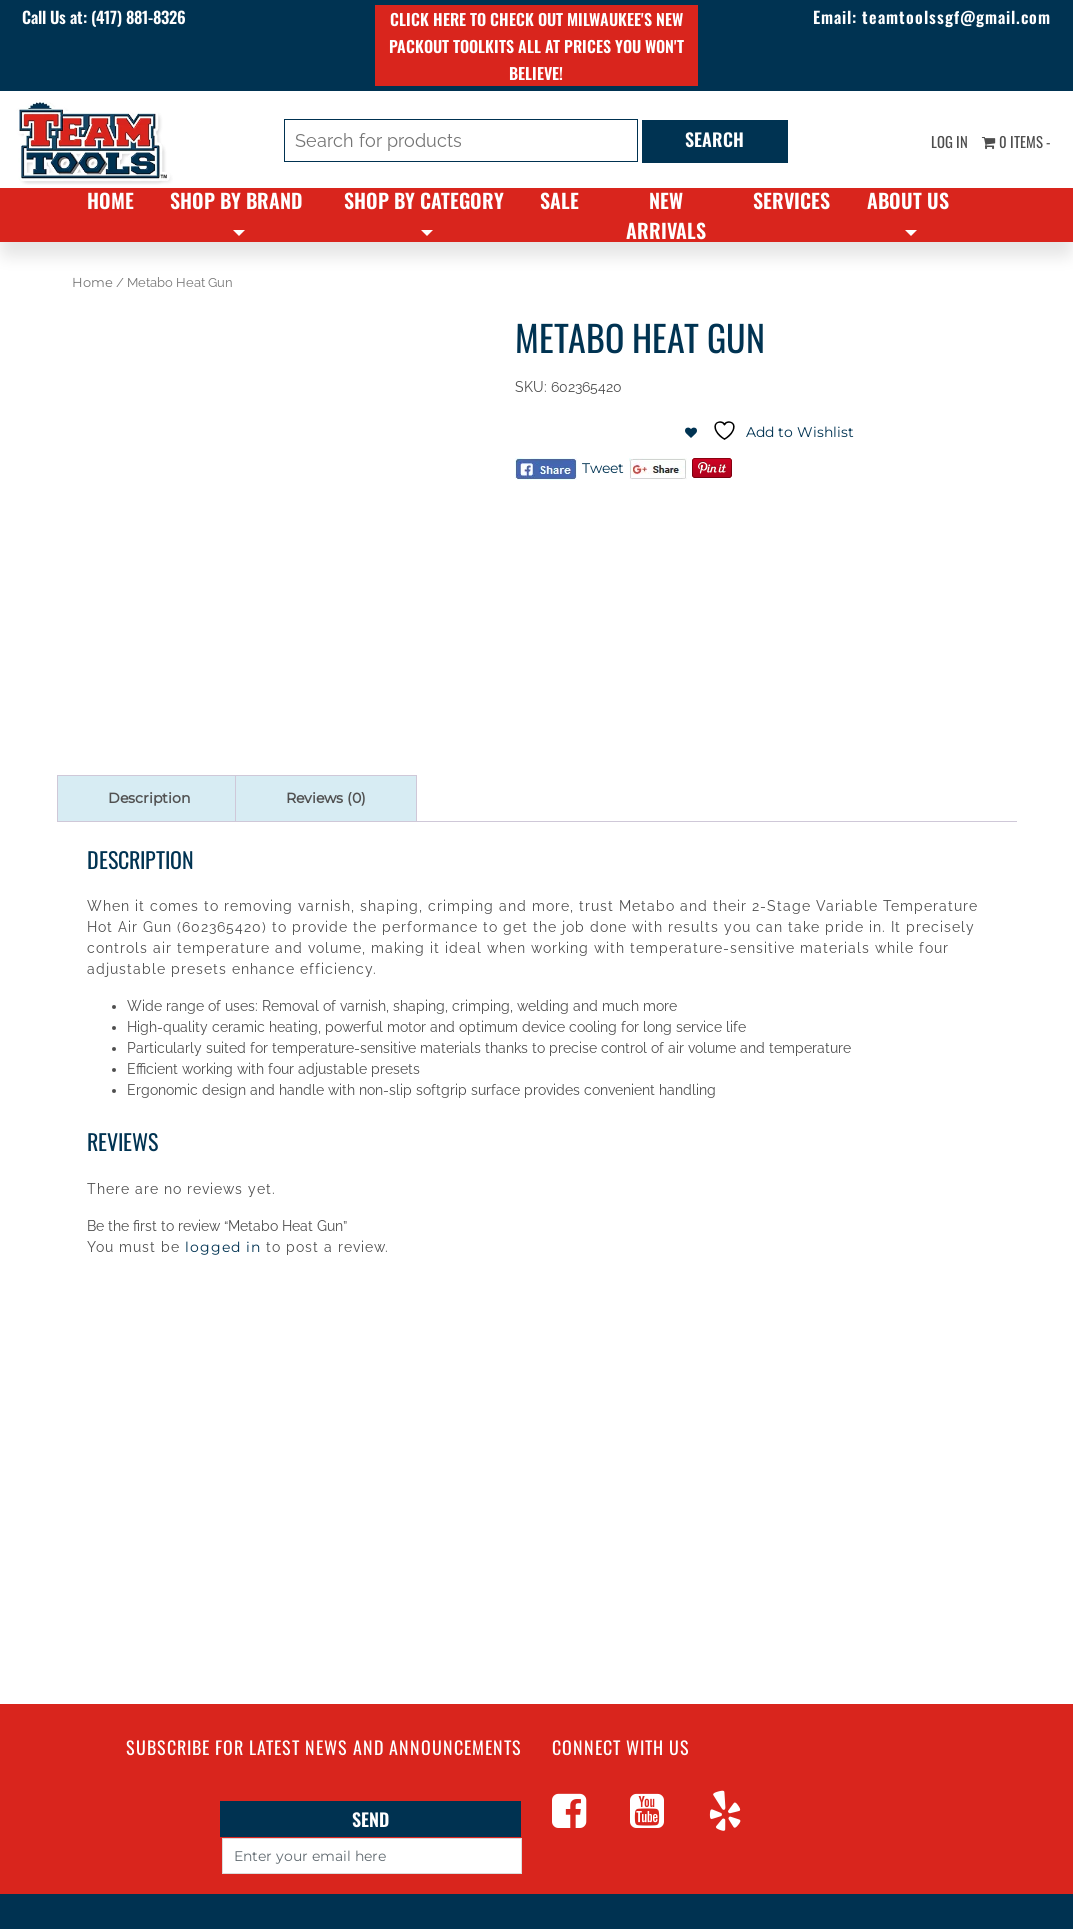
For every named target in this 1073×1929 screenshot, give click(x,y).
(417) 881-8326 (166, 18)
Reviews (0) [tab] (326, 798)
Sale (559, 200)
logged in (223, 1247)
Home (110, 200)
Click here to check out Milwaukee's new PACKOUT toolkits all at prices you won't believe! (536, 46)
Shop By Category (424, 200)
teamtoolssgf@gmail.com (938, 18)
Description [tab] (149, 798)
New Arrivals (666, 215)
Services (791, 200)
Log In (939, 143)
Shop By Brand (236, 200)
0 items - (1011, 143)
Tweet (603, 468)
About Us (908, 200)
